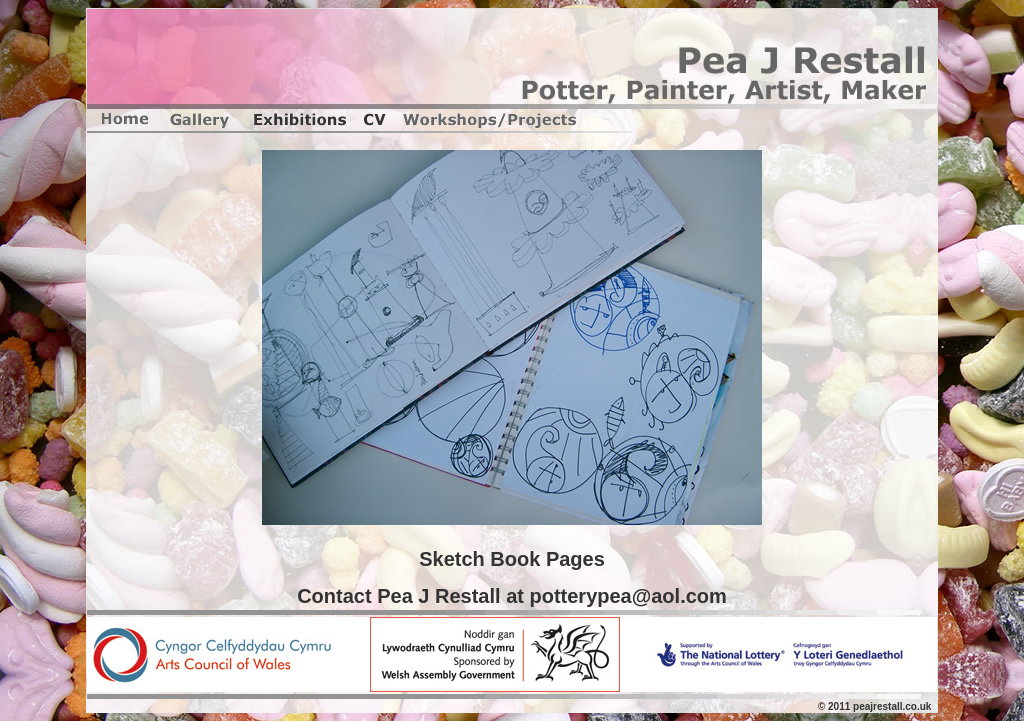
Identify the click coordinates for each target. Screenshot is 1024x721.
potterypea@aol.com (627, 596)
